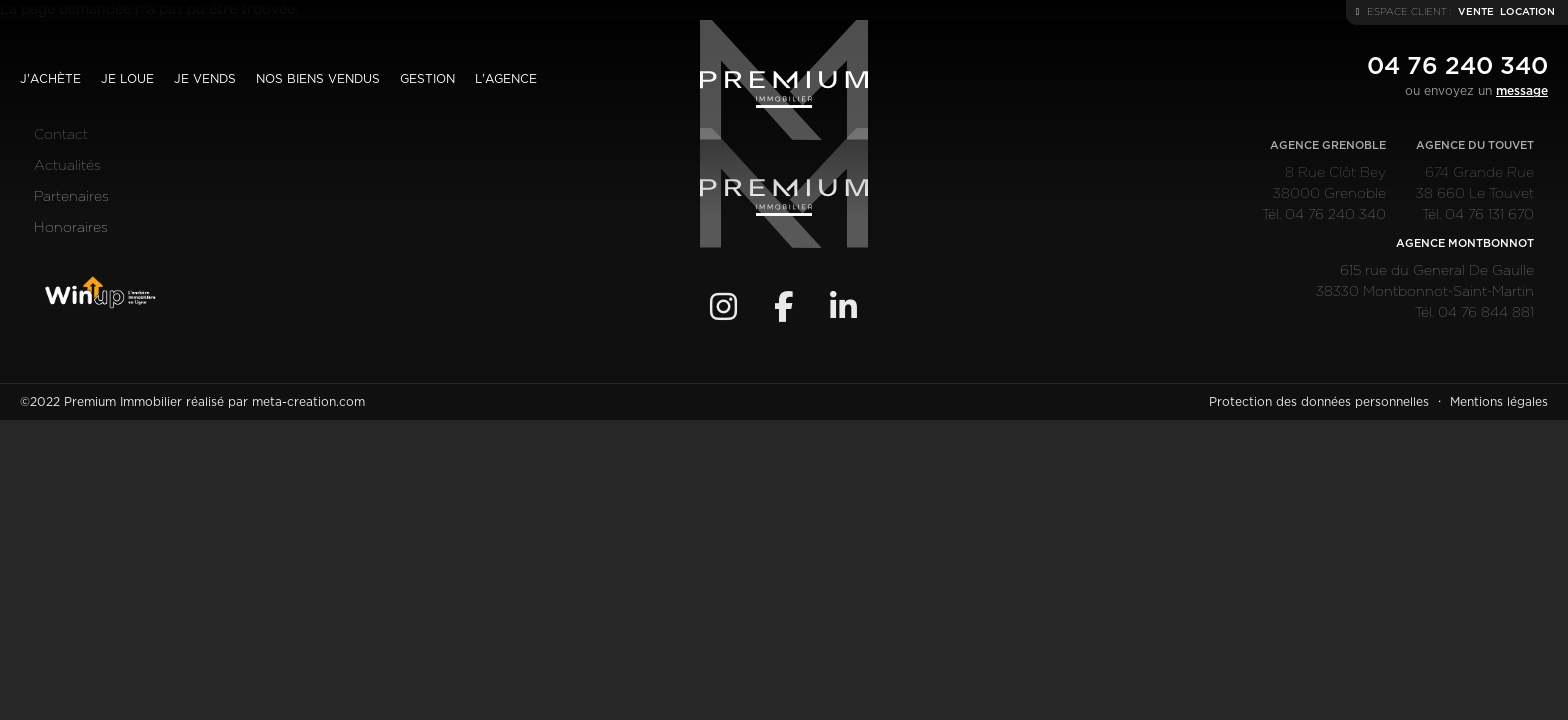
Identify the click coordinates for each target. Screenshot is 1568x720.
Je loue (127, 79)
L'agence (506, 79)
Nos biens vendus (318, 79)
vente (1476, 12)
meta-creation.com (308, 402)
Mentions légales (1499, 402)
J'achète (50, 79)
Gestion (427, 79)
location (1527, 12)
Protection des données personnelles (1319, 402)
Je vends (205, 79)
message (1522, 91)
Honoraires (71, 228)
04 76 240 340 (1457, 67)
